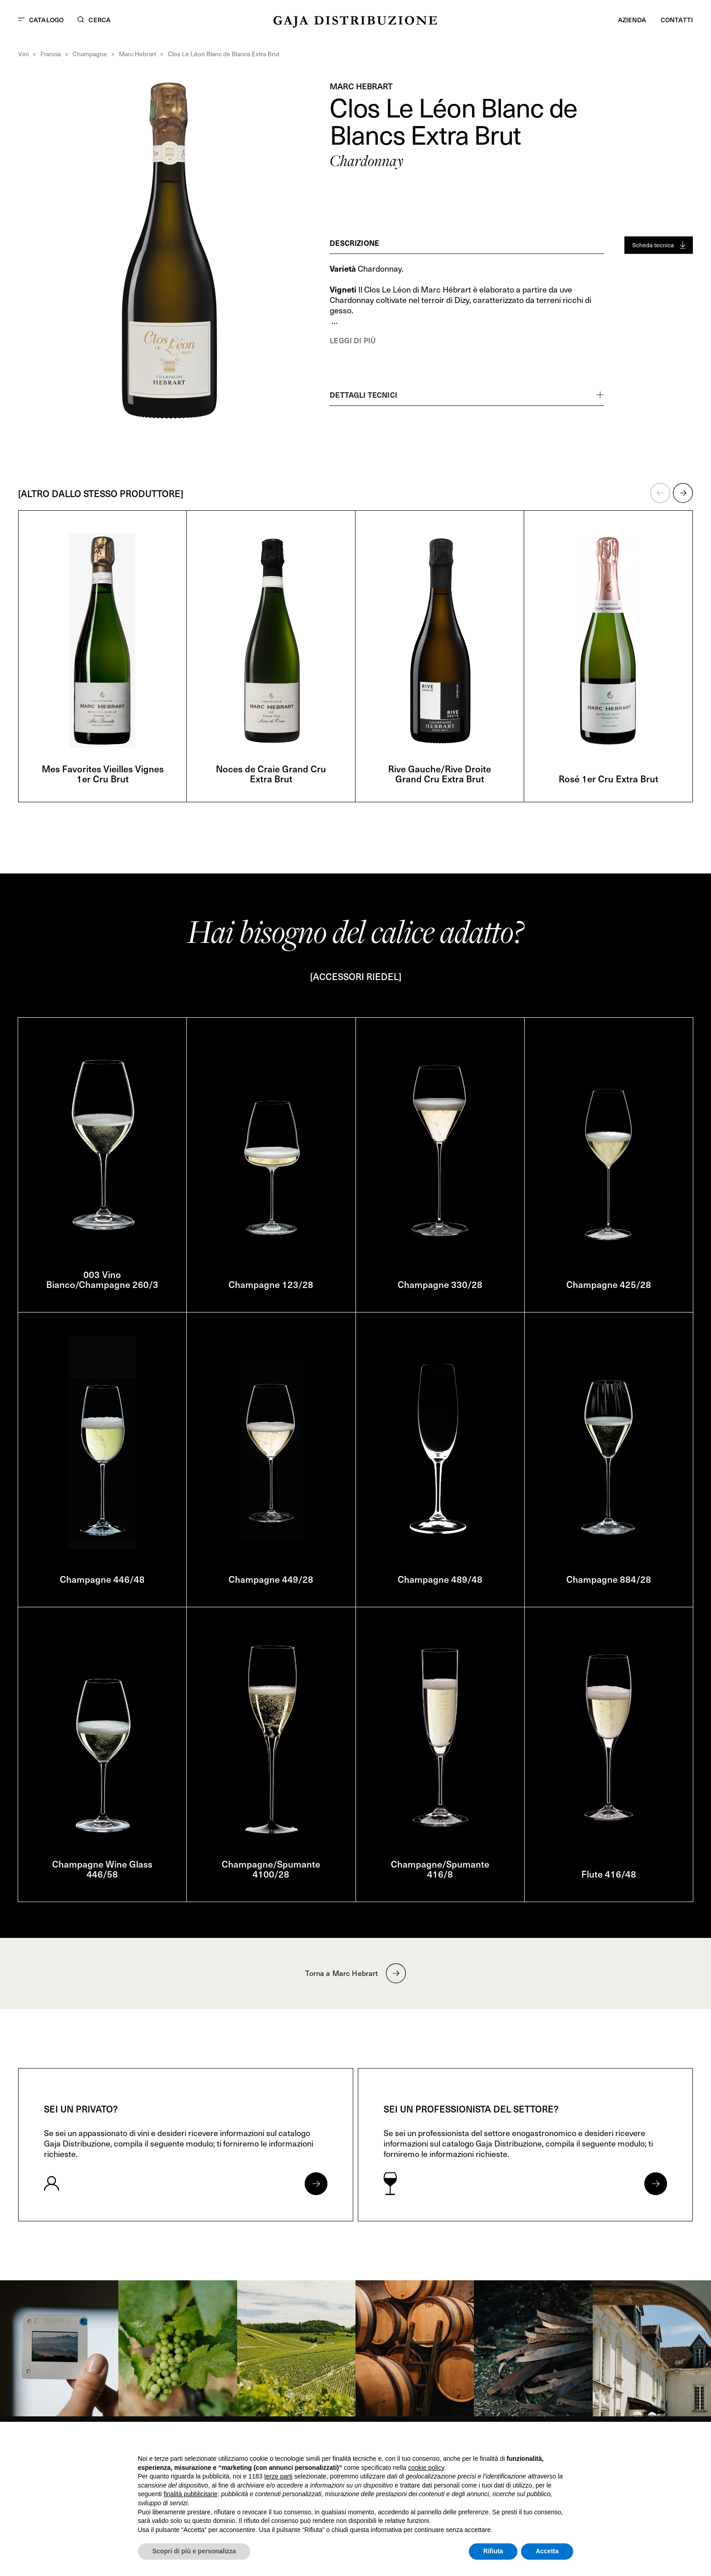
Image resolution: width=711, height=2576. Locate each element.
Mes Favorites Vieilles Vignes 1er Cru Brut (103, 773)
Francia (50, 53)
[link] (59, 2348)
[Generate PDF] (658, 245)
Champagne (90, 53)
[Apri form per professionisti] (655, 2183)
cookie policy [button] (426, 2467)
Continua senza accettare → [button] (531, 2440)
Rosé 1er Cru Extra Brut (608, 778)
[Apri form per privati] (316, 2183)
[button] (660, 493)
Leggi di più (352, 340)
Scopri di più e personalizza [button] (194, 2551)
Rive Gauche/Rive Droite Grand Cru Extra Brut (439, 773)
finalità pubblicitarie (191, 2494)
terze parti (278, 2476)
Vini (23, 53)
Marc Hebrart (137, 53)
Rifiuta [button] (493, 2551)
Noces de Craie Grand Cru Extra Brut (271, 773)
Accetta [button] (547, 2551)
